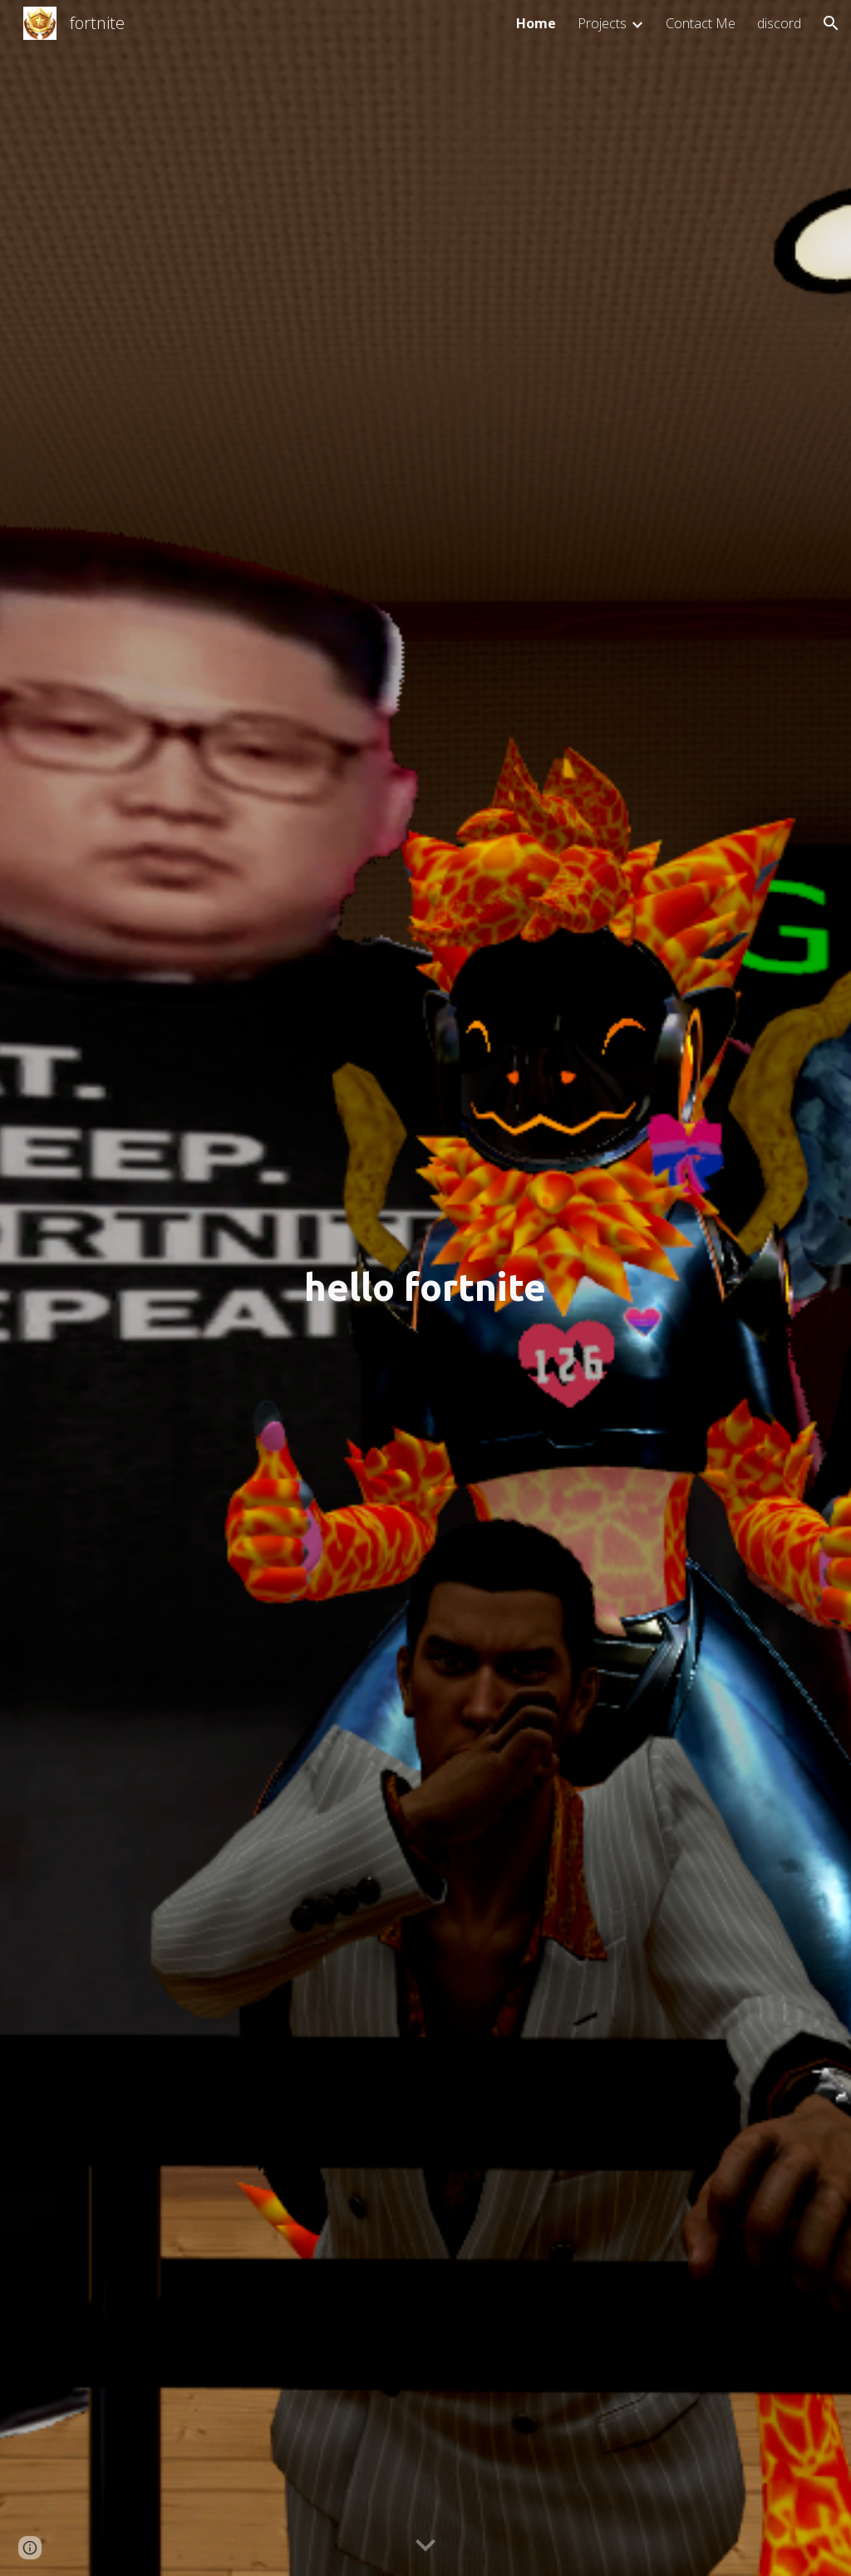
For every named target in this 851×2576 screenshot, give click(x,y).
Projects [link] (602, 23)
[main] (425, 1288)
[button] (831, 23)
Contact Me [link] (700, 23)
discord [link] (779, 23)
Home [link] (536, 23)
